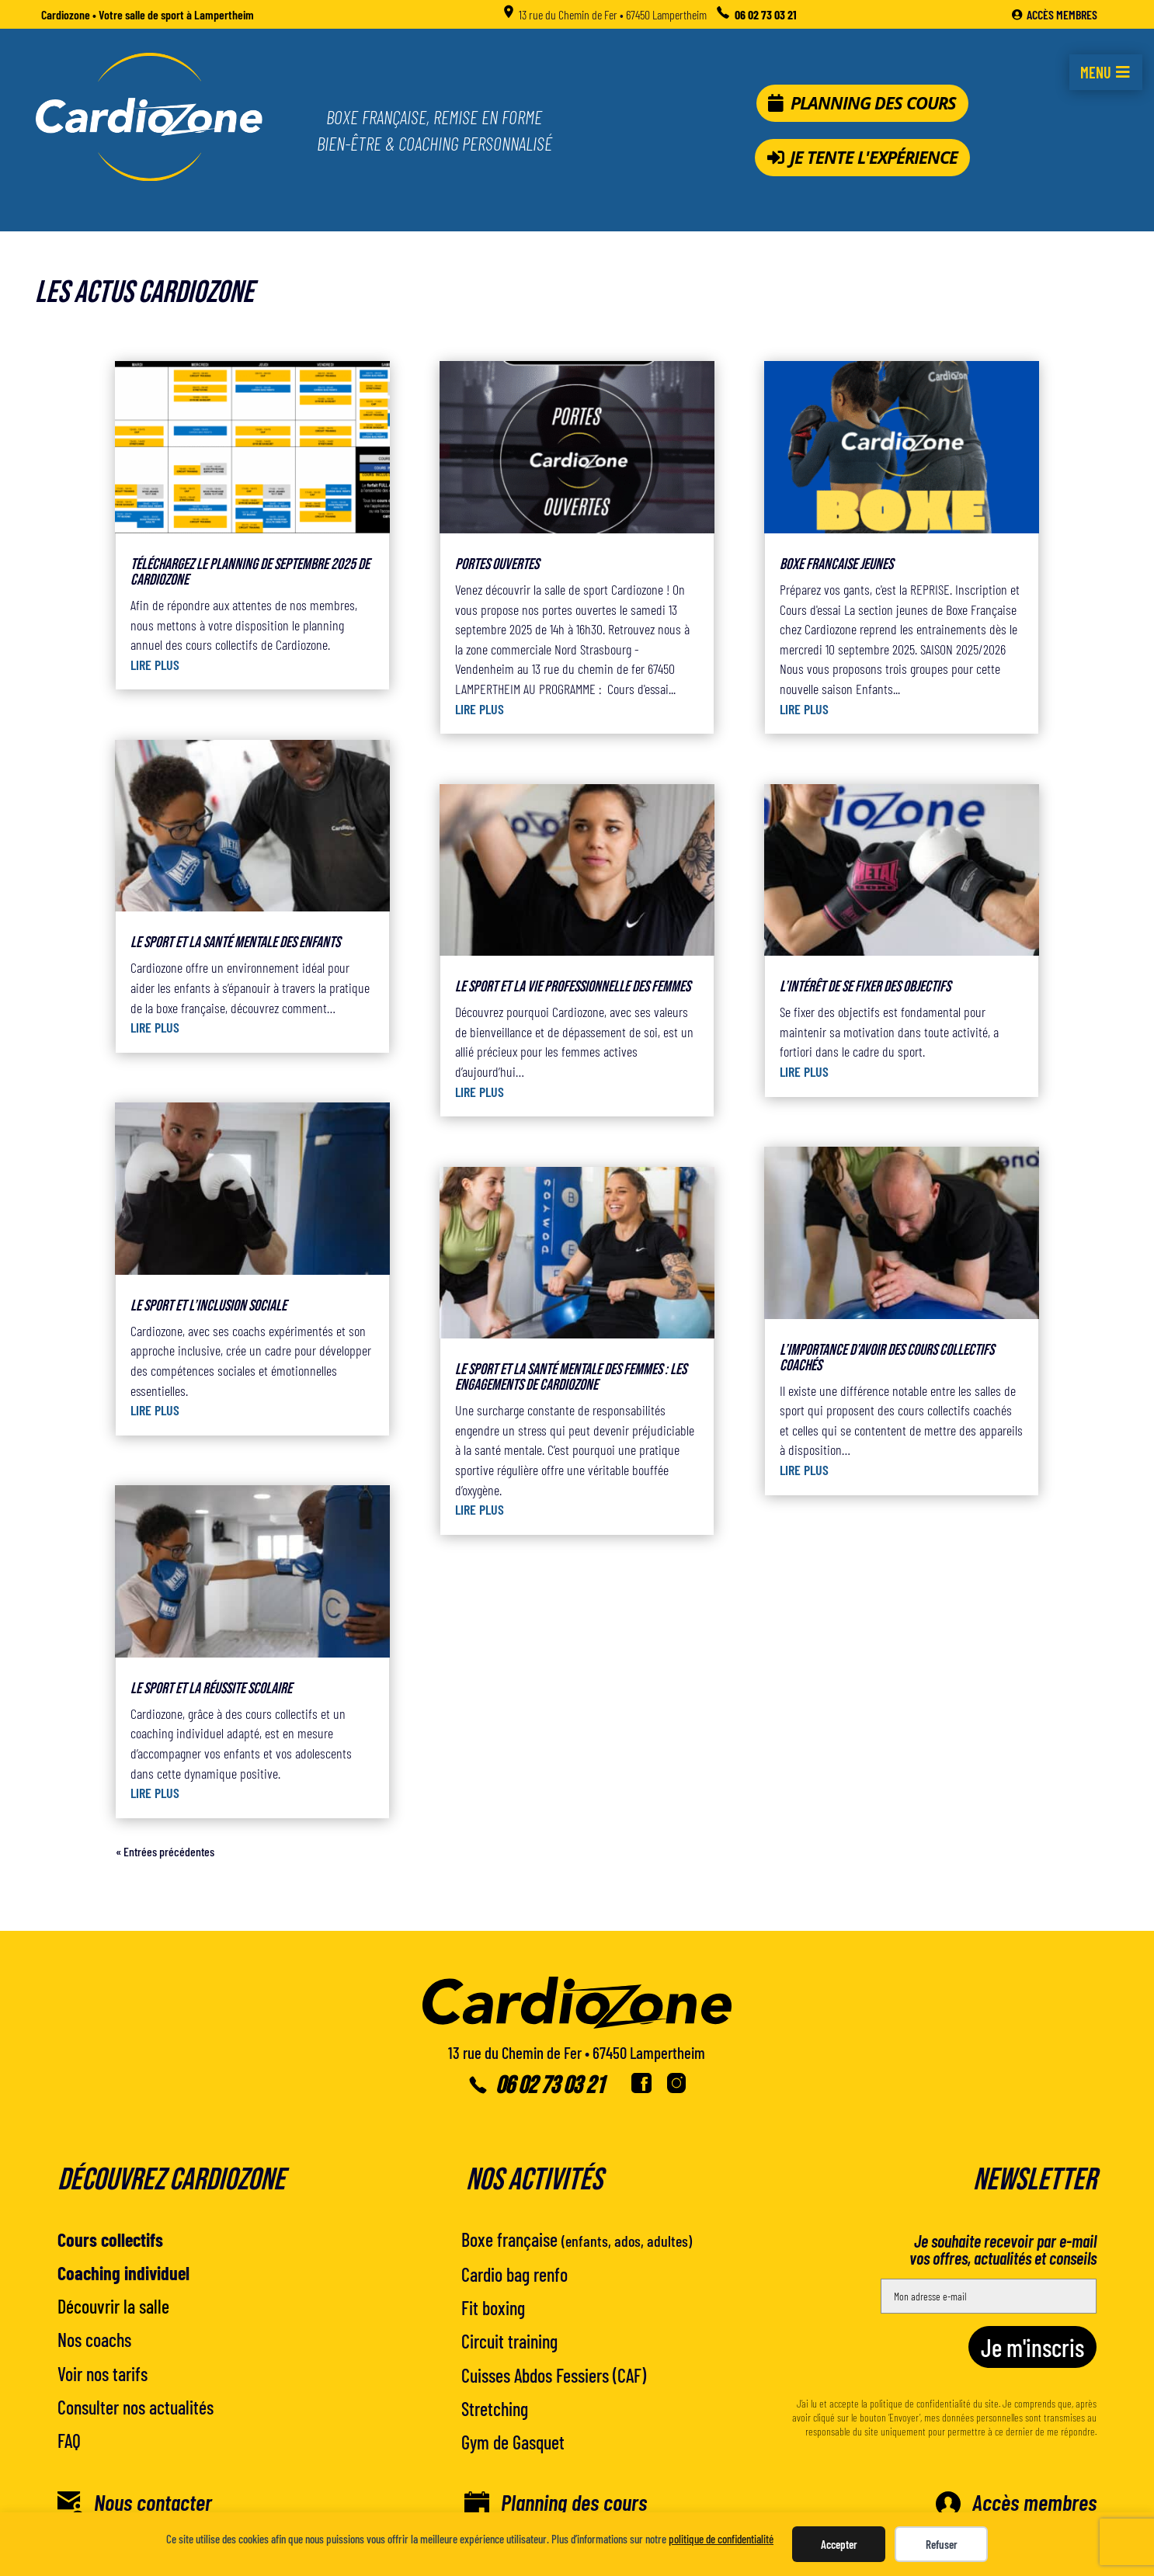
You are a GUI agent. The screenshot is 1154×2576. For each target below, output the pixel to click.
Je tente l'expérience (874, 157)
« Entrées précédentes (165, 1851)
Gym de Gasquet (513, 2442)
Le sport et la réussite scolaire (211, 1688)
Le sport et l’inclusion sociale (208, 1306)
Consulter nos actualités (135, 2407)
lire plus (154, 664)
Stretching (494, 2408)
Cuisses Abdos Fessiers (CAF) (553, 2375)
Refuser (942, 2544)
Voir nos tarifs (102, 2373)
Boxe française (576, 2239)
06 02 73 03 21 (549, 2085)
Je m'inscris (1032, 2347)
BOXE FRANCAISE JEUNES (836, 564)
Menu (1095, 72)
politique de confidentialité (721, 2539)
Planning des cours (873, 103)
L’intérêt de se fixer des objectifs (865, 986)
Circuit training (509, 2341)
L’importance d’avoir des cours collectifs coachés (887, 1358)
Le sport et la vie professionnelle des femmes (572, 986)
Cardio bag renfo (514, 2274)
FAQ (69, 2440)
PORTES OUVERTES (497, 564)
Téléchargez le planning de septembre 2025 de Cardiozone (250, 572)
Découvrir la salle (113, 2306)
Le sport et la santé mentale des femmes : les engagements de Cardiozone (570, 1377)
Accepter (839, 2544)
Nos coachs (94, 2339)
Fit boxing (493, 2308)
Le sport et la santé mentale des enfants (235, 942)
